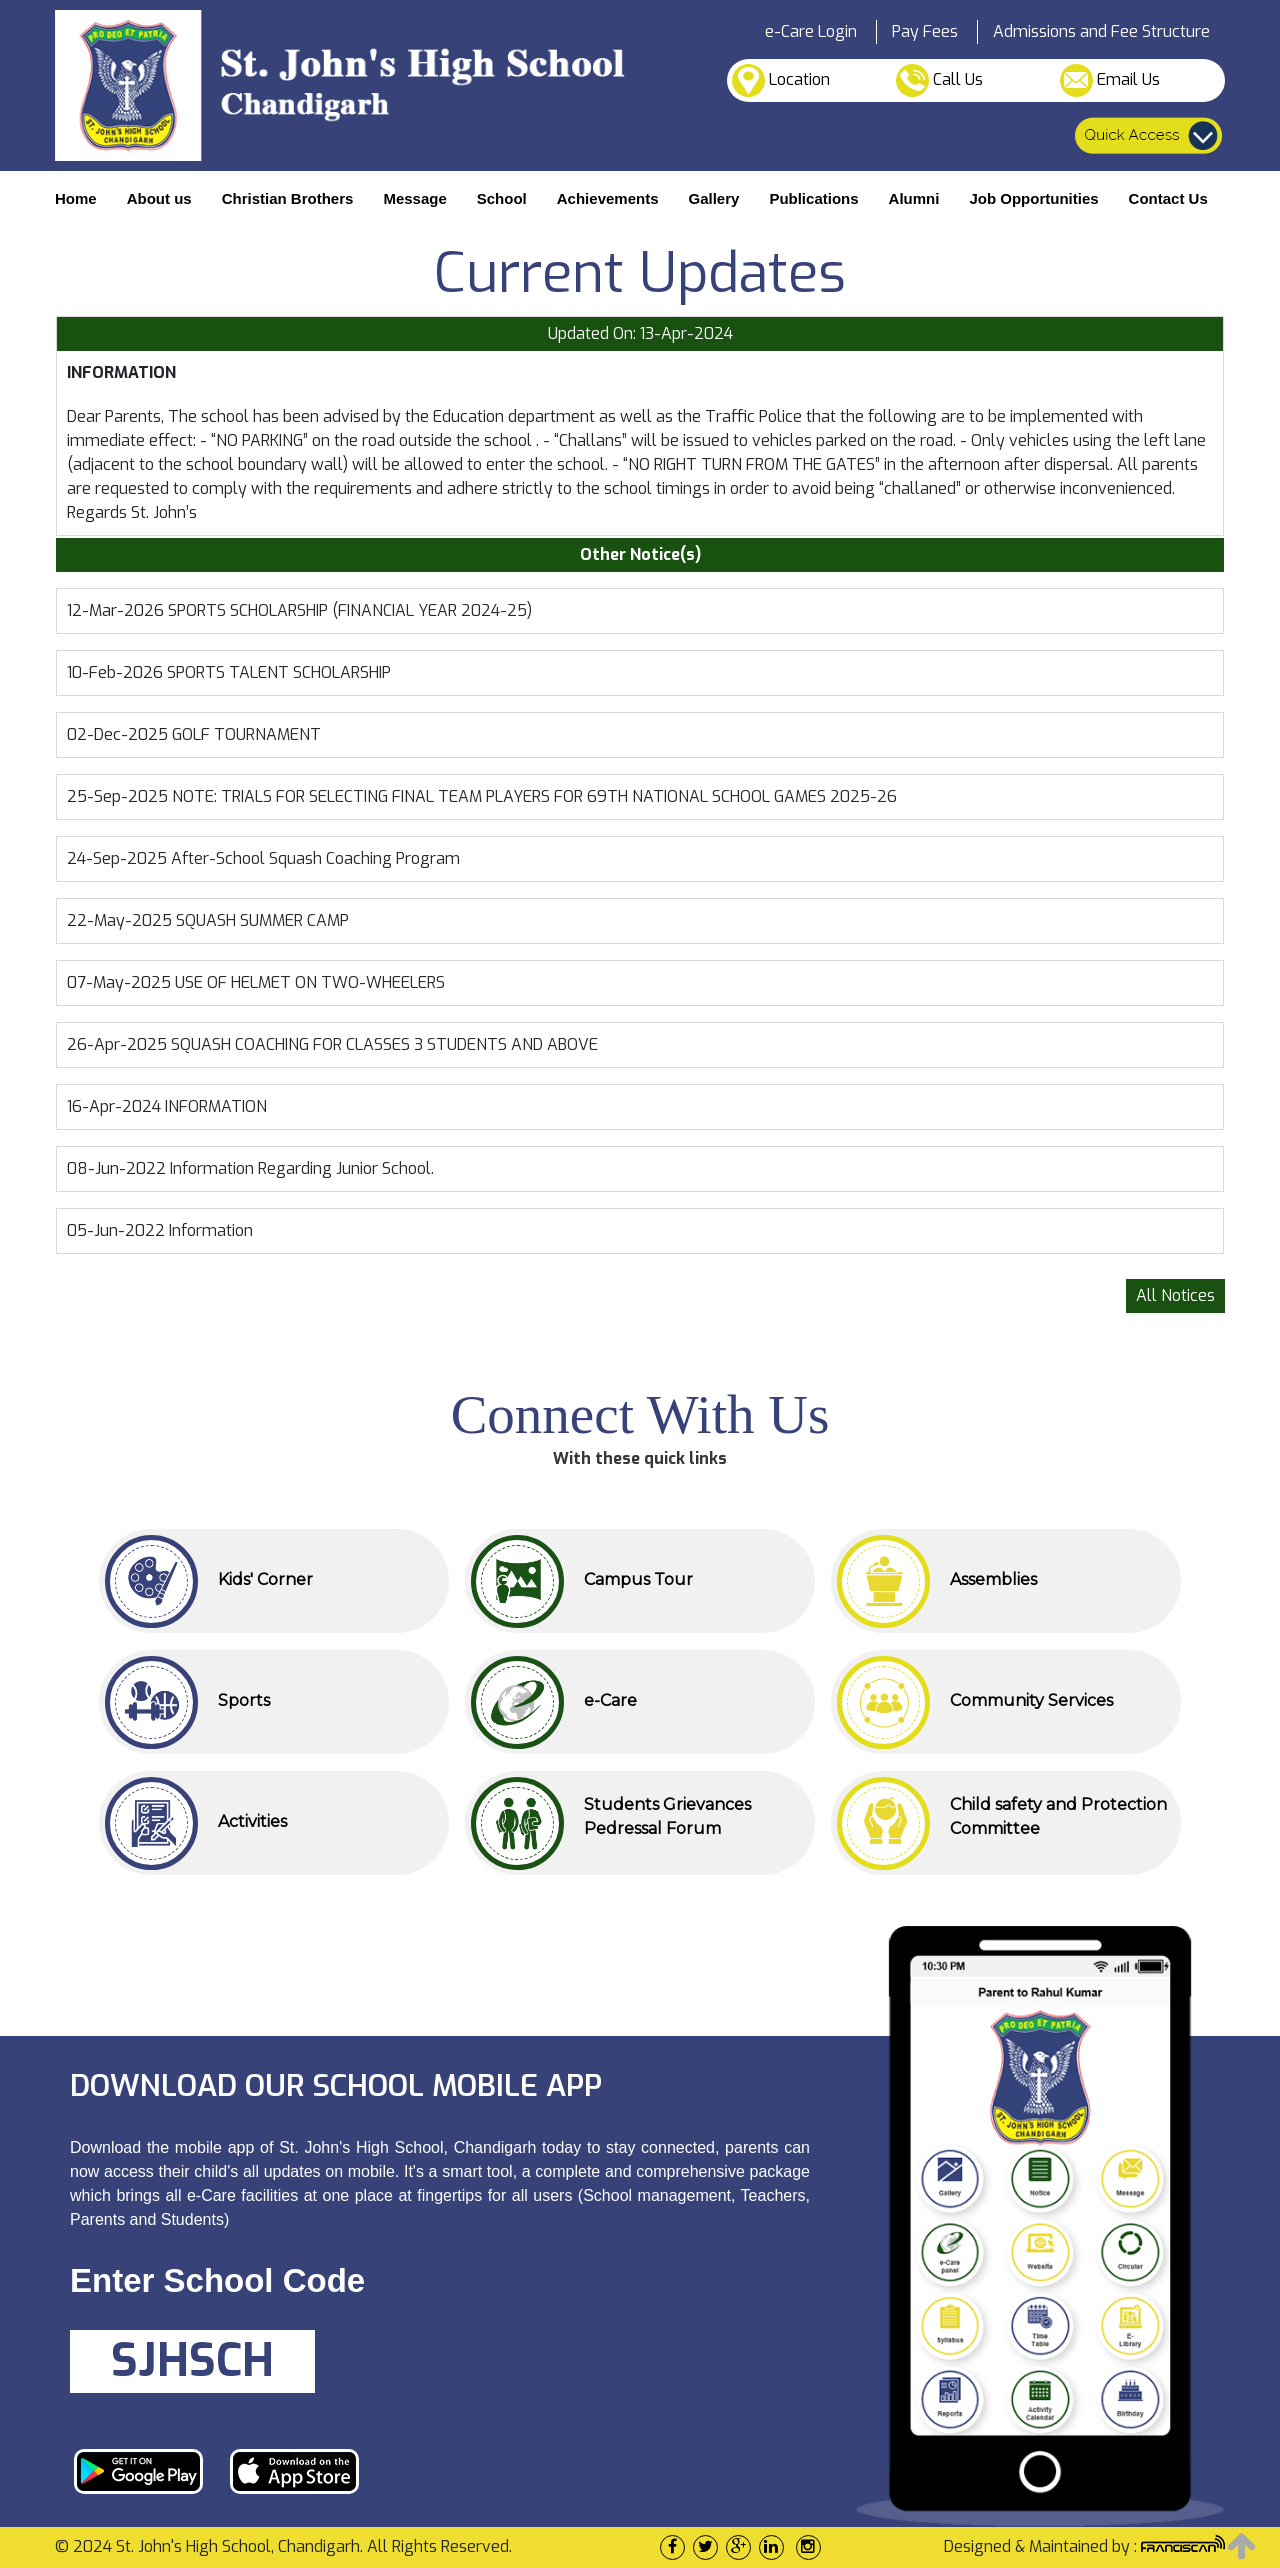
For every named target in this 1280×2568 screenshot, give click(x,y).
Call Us (939, 80)
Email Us (1110, 80)
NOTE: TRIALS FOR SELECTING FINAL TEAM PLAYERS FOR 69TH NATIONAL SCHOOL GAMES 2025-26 (534, 796)
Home (76, 198)
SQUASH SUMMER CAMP (262, 920)
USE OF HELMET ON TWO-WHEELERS (310, 982)
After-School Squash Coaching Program (315, 858)
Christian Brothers (288, 198)
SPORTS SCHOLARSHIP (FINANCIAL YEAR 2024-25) (350, 610)
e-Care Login (811, 31)
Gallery (714, 198)
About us (159, 198)
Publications (813, 198)
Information (211, 1230)
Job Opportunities (1033, 198)
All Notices (1175, 1295)
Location (781, 80)
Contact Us (1168, 198)
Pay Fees (925, 31)
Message (414, 198)
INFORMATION (216, 1106)
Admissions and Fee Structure (1101, 31)
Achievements (608, 198)
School (502, 198)
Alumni (914, 198)
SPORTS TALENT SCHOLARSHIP (279, 672)
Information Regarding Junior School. (302, 1168)
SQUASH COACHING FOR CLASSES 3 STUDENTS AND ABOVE (384, 1044)
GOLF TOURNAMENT (246, 734)
